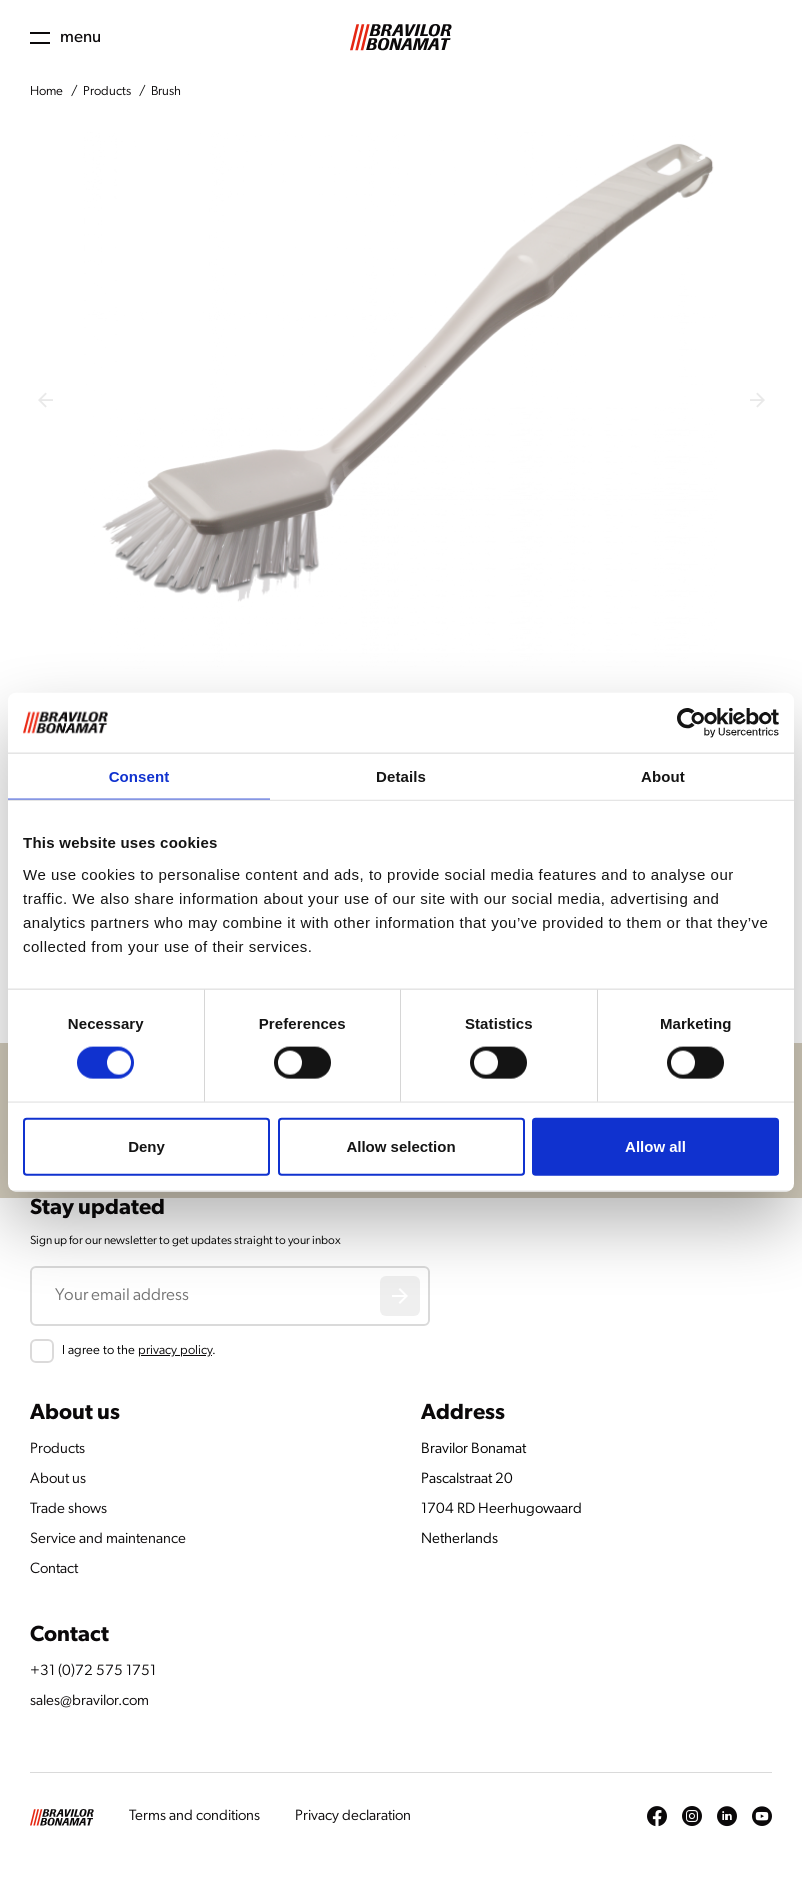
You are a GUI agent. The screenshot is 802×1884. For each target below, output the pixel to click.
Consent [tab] (139, 776)
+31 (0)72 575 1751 (93, 1671)
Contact (54, 1569)
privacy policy (175, 1350)
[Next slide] (757, 400)
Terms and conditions (194, 1816)
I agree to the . (139, 1350)
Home (46, 91)
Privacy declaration (353, 1816)
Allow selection (400, 1145)
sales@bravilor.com (89, 1701)
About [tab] (663, 776)
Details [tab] (401, 776)
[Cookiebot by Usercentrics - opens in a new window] (691, 723)
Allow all (655, 1145)
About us (58, 1479)
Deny (146, 1145)
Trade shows (68, 1509)
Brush (166, 91)
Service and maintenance (108, 1539)
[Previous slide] (45, 400)
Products (107, 91)
